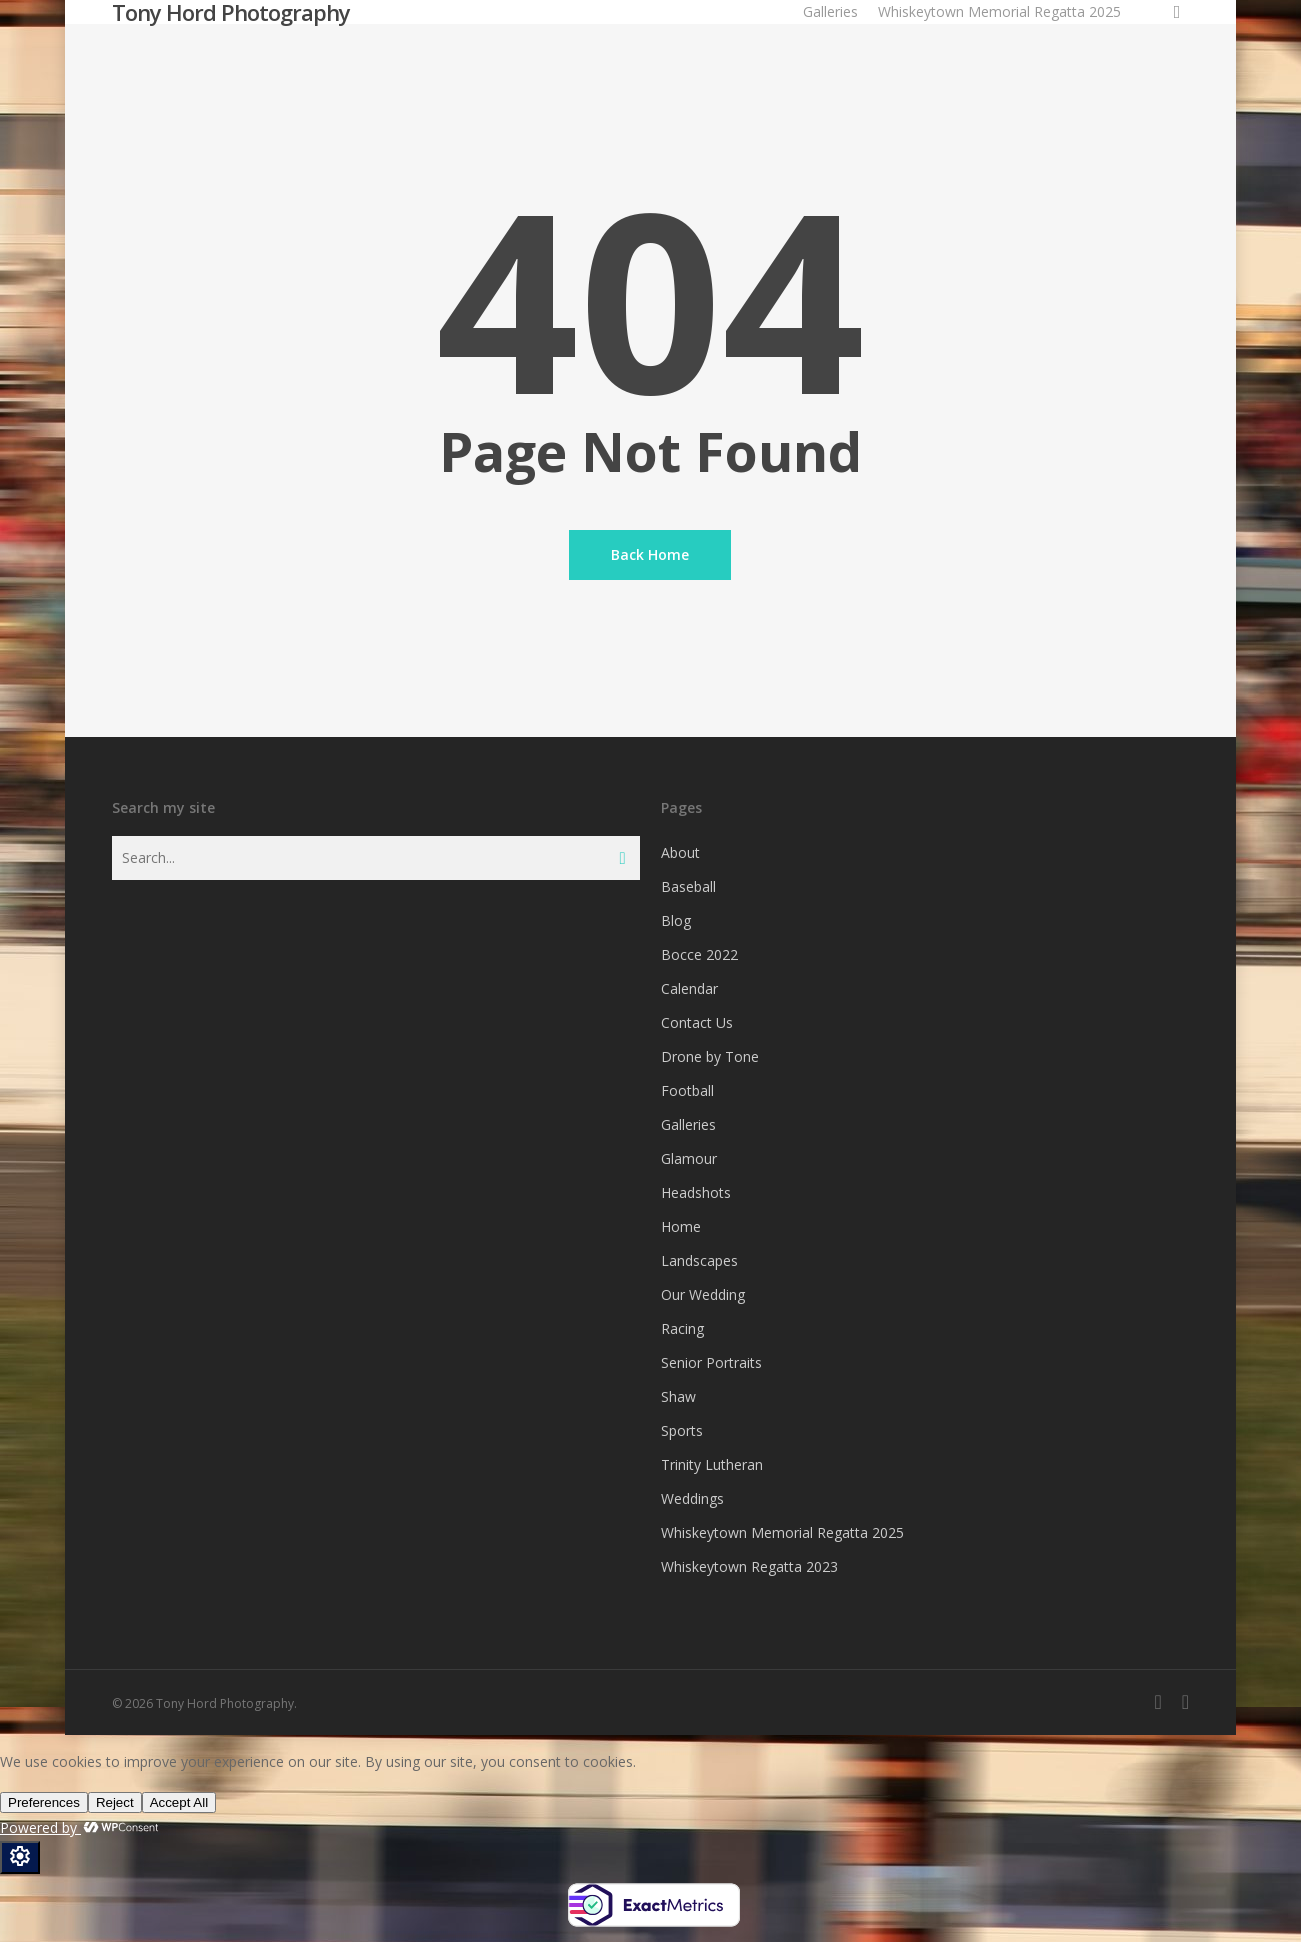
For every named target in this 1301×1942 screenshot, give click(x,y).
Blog (676, 920)
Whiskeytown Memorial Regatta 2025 (782, 1532)
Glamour (689, 1158)
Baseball (688, 886)
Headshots (696, 1192)
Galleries (688, 1124)
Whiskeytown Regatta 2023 (749, 1566)
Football (687, 1090)
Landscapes (699, 1260)
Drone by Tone (710, 1056)
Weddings (692, 1498)
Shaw (678, 1396)
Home (681, 1226)
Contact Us (697, 1022)
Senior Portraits (711, 1362)
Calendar (689, 988)
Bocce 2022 (699, 954)
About (680, 852)
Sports (682, 1430)
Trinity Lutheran (712, 1464)
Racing (682, 1328)
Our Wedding (703, 1294)
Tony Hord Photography (231, 12)
